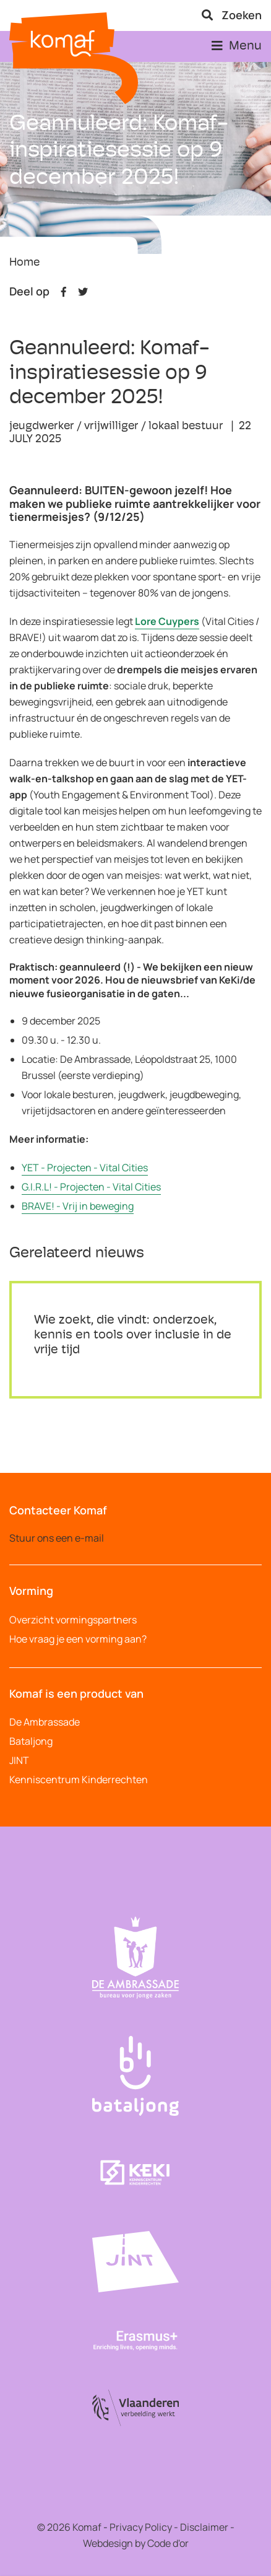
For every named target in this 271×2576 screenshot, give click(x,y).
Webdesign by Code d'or (136, 2543)
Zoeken (232, 14)
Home (24, 263)
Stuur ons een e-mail (56, 1538)
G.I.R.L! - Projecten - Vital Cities (91, 1187)
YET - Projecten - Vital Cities (85, 1167)
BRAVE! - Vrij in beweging (78, 1206)
